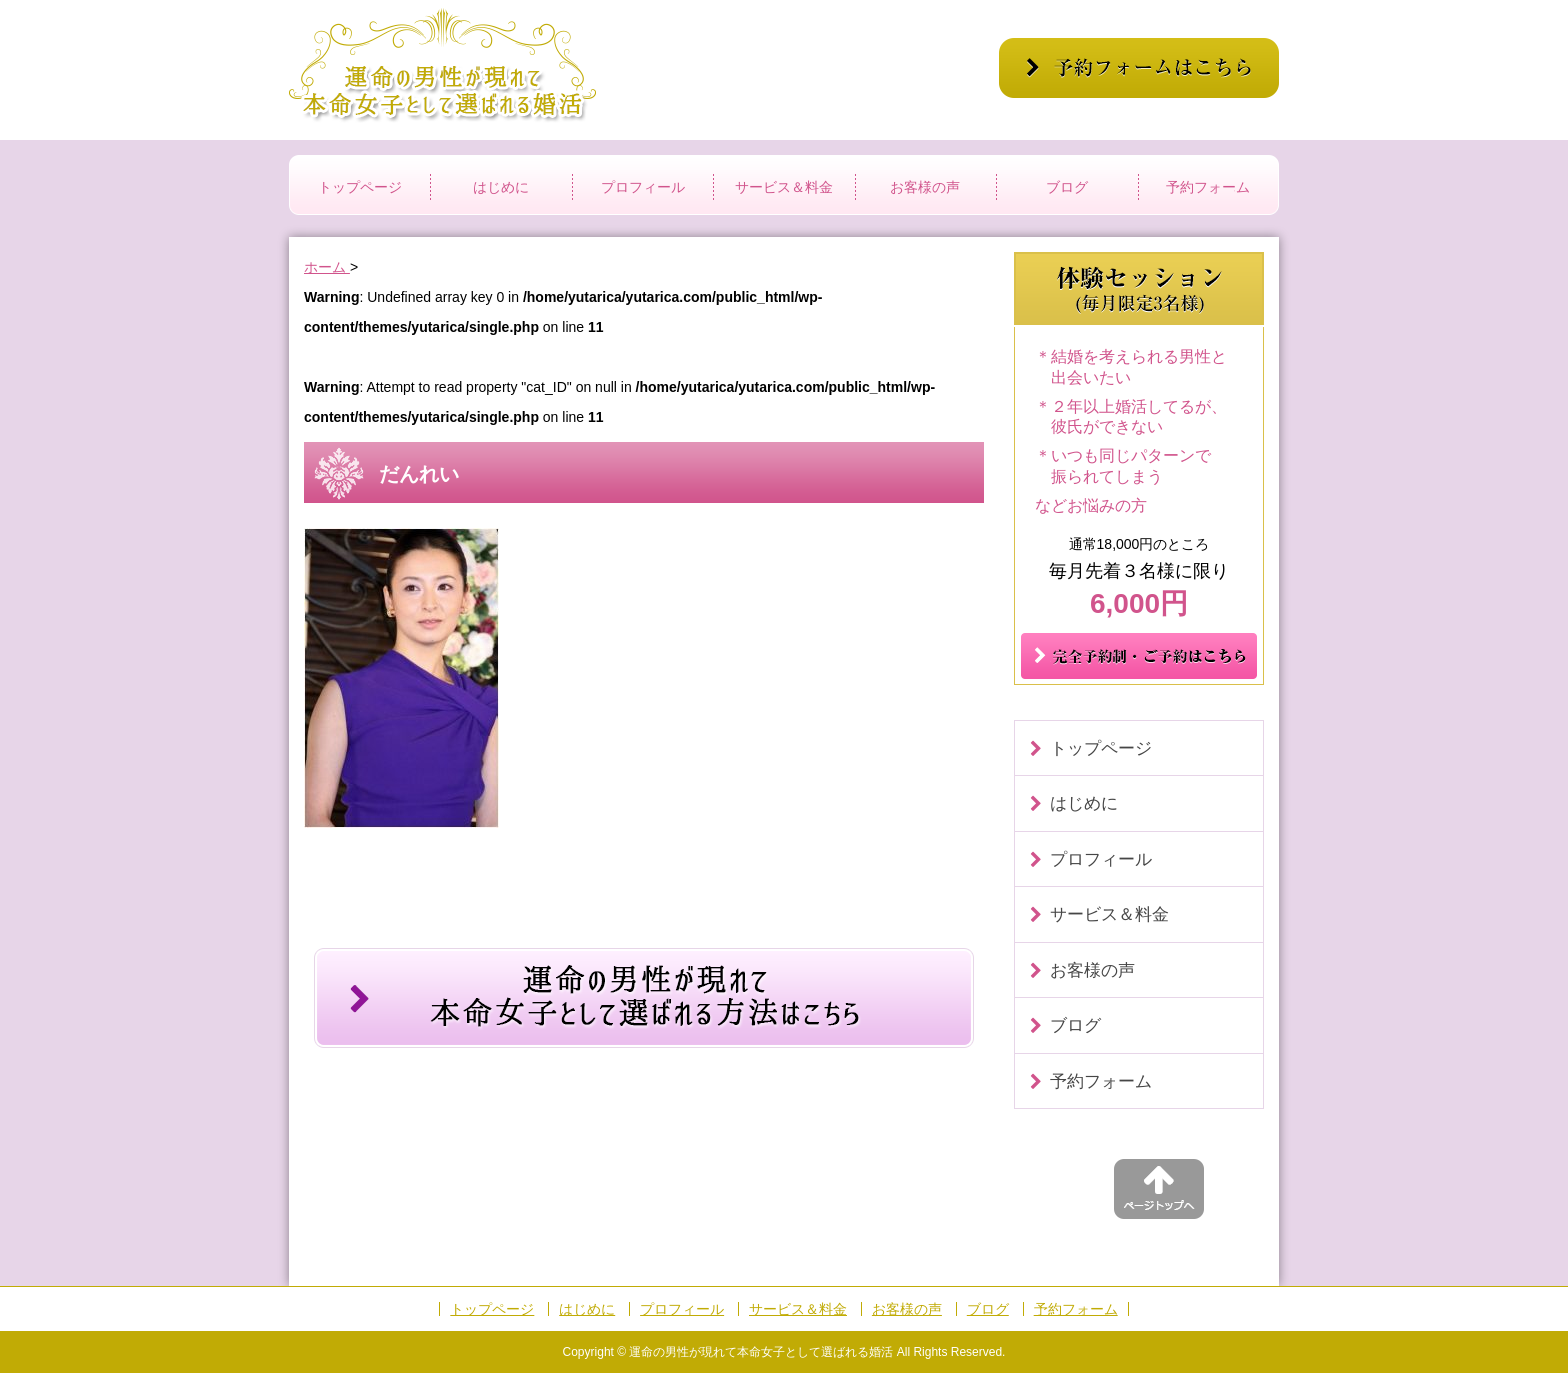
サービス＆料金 (784, 187)
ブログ (1067, 187)
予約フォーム (1208, 187)
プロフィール (643, 187)
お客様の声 (925, 187)
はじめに (501, 187)
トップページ (360, 187)
